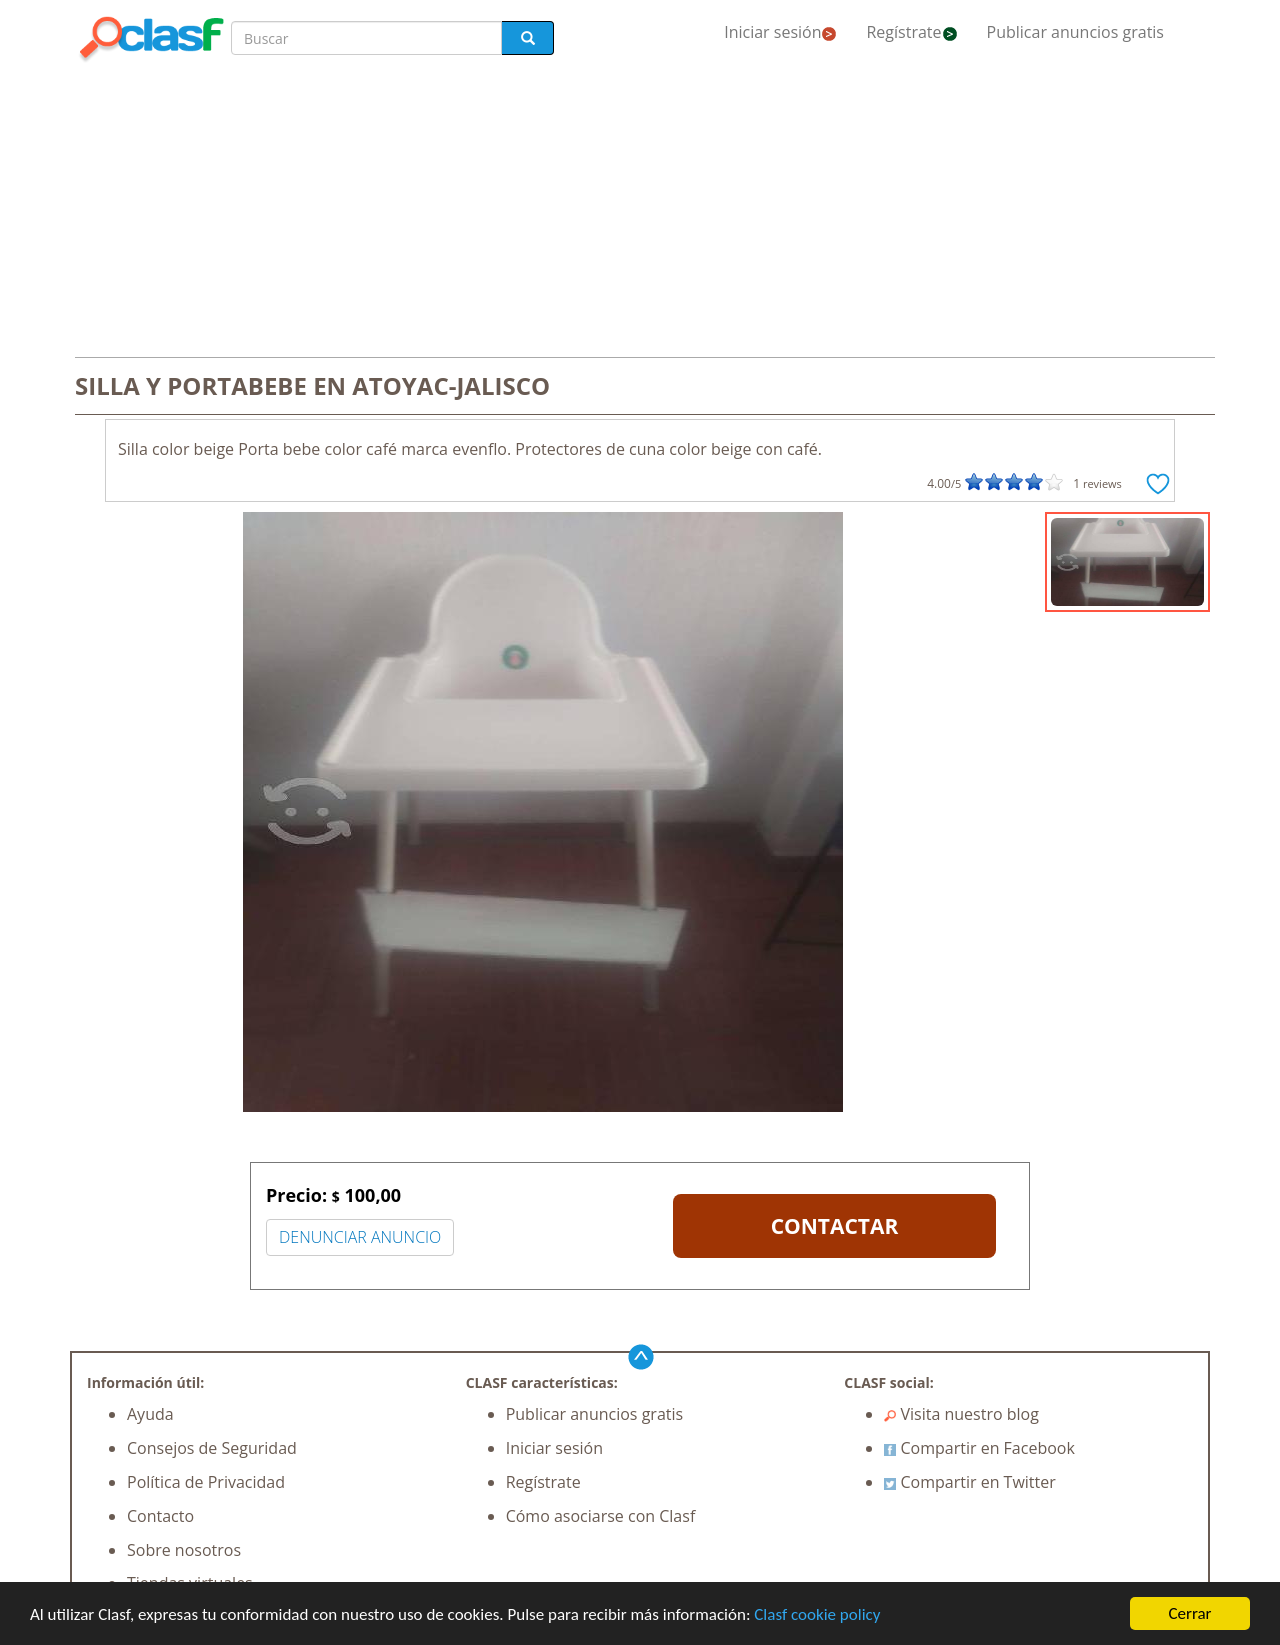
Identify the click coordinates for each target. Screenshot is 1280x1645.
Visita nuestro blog (961, 1414)
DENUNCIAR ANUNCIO (360, 1237)
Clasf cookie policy (817, 1614)
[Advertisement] (640, 212)
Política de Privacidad (206, 1482)
